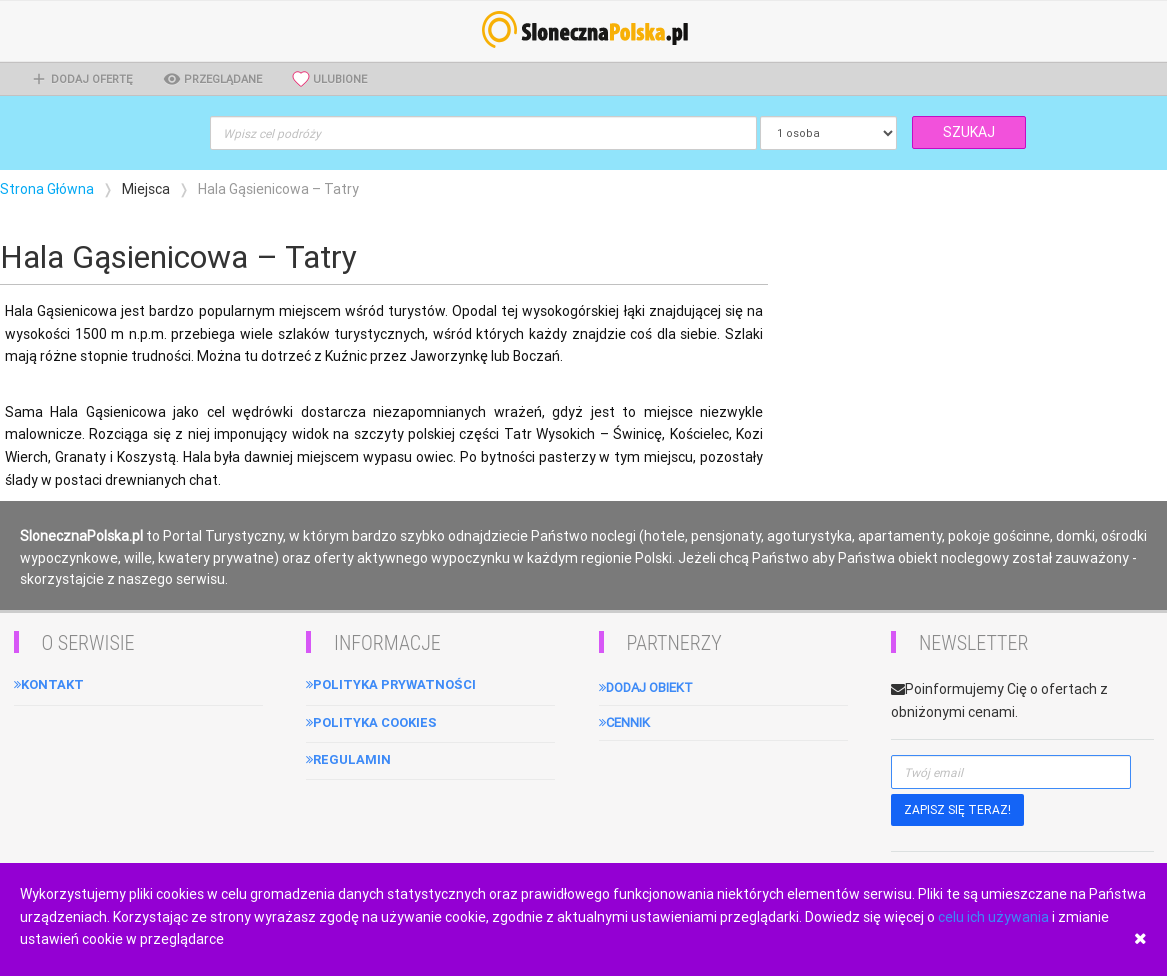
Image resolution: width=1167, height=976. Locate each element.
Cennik (624, 722)
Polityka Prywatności (391, 684)
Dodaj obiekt (646, 687)
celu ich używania (993, 917)
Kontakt (49, 684)
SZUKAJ (969, 132)
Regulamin (348, 759)
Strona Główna (47, 189)
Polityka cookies (371, 722)
